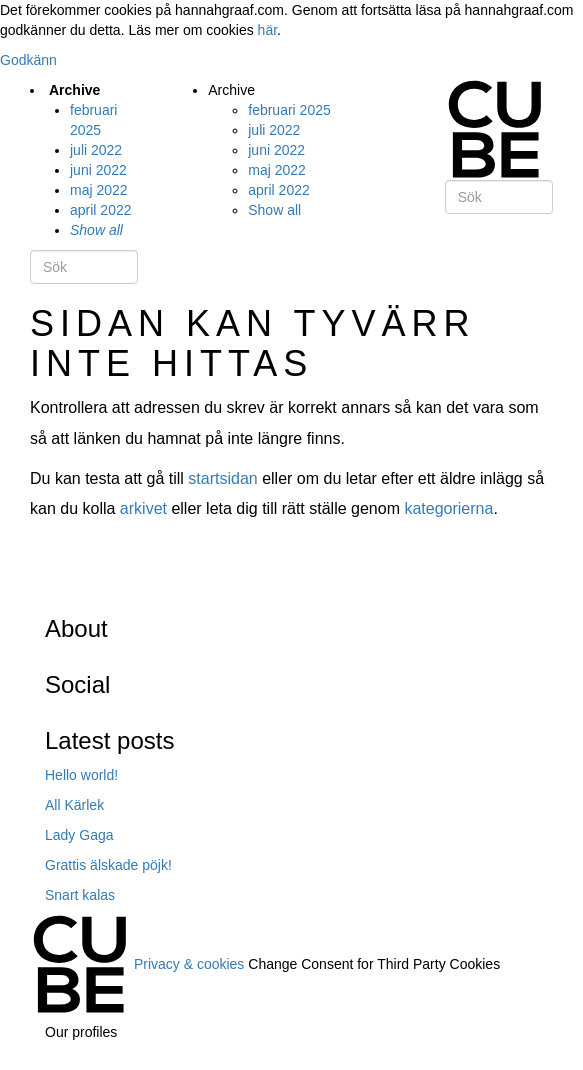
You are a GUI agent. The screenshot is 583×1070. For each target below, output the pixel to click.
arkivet (143, 508)
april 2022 (101, 210)
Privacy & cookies (189, 963)
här (267, 30)
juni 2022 (98, 170)
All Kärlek (74, 805)
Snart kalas (80, 895)
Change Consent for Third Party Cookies (374, 963)
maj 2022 (99, 190)
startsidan (222, 478)
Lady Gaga (79, 835)
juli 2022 (96, 150)
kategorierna (448, 508)
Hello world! (81, 775)
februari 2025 (289, 110)
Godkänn (28, 60)
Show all (96, 230)
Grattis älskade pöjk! (108, 865)
